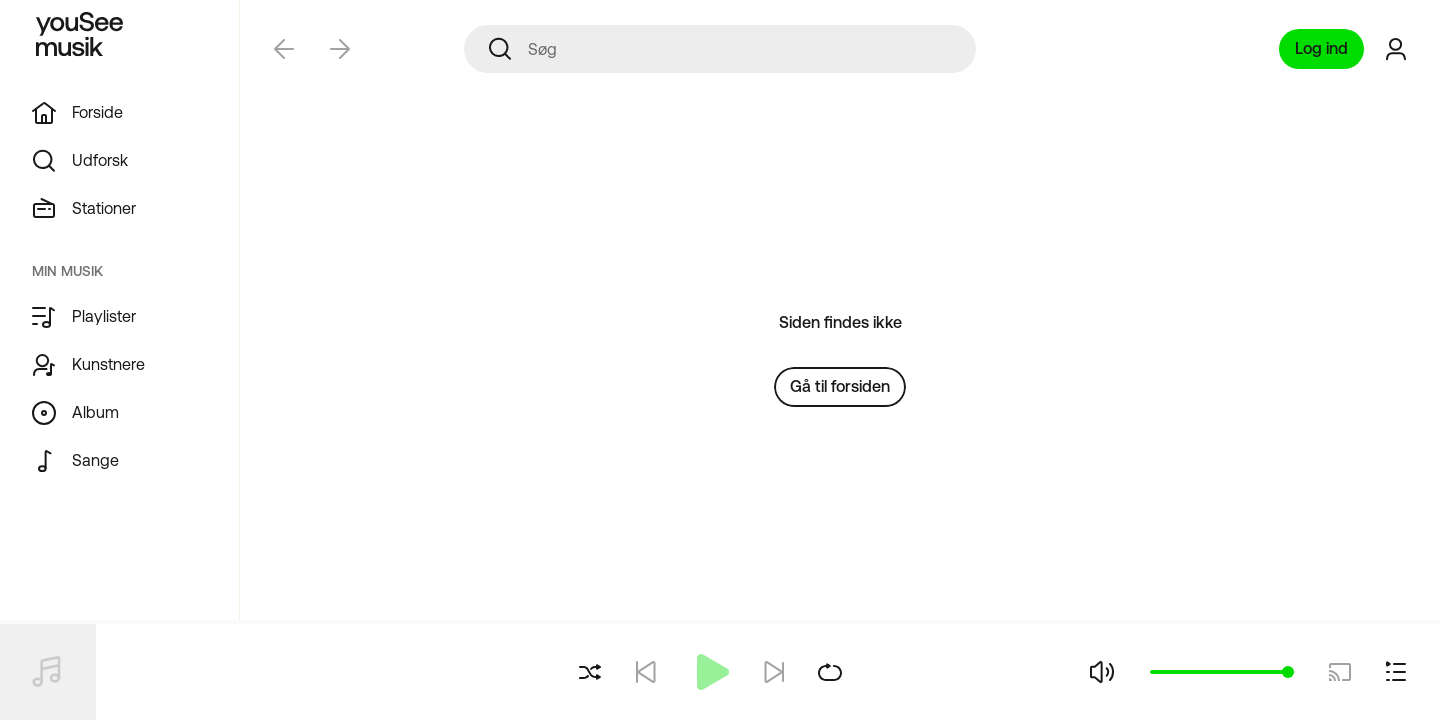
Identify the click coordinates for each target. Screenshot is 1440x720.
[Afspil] (710, 672)
